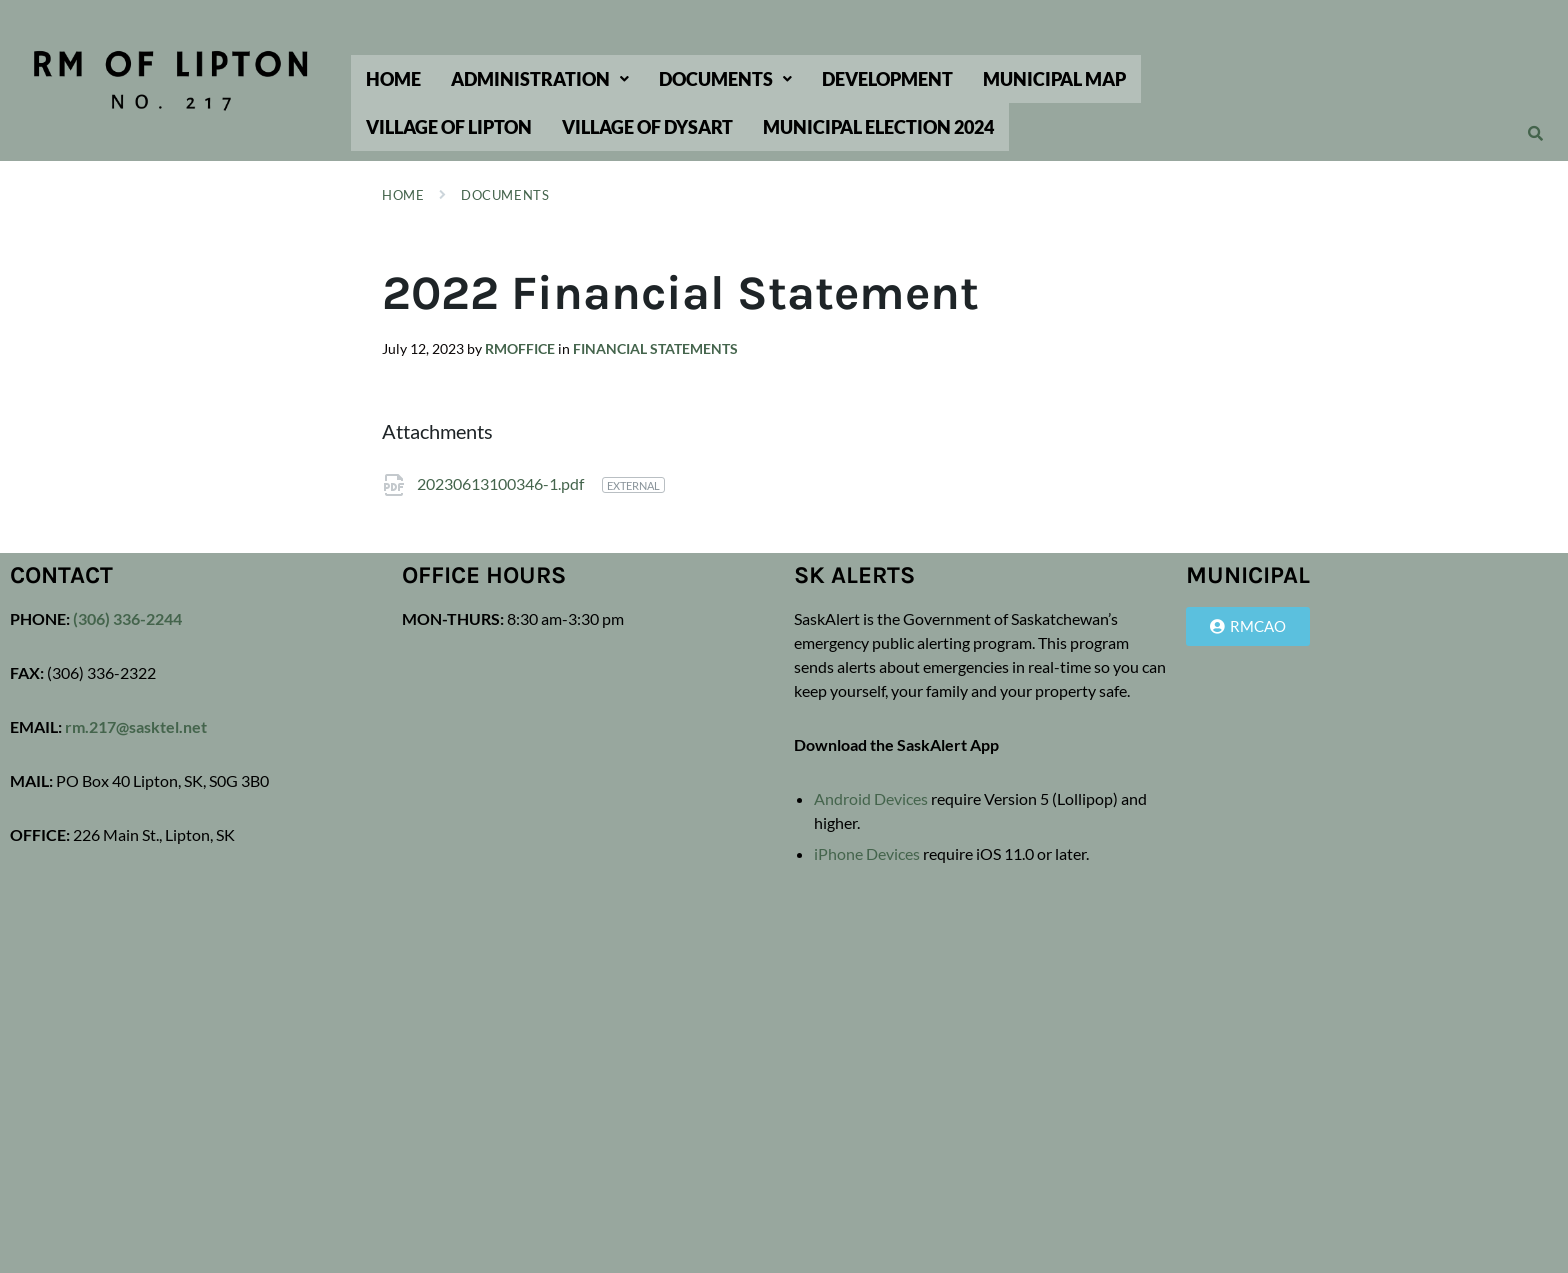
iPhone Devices (867, 853)
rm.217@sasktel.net (136, 726)
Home (393, 79)
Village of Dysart (647, 127)
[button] (540, 79)
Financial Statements (655, 348)
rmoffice (520, 348)
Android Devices (871, 798)
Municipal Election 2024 (878, 127)
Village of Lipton (449, 127)
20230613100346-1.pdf (502, 483)
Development (887, 79)
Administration (540, 79)
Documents (725, 79)
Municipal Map (1054, 79)
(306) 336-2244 (126, 618)
